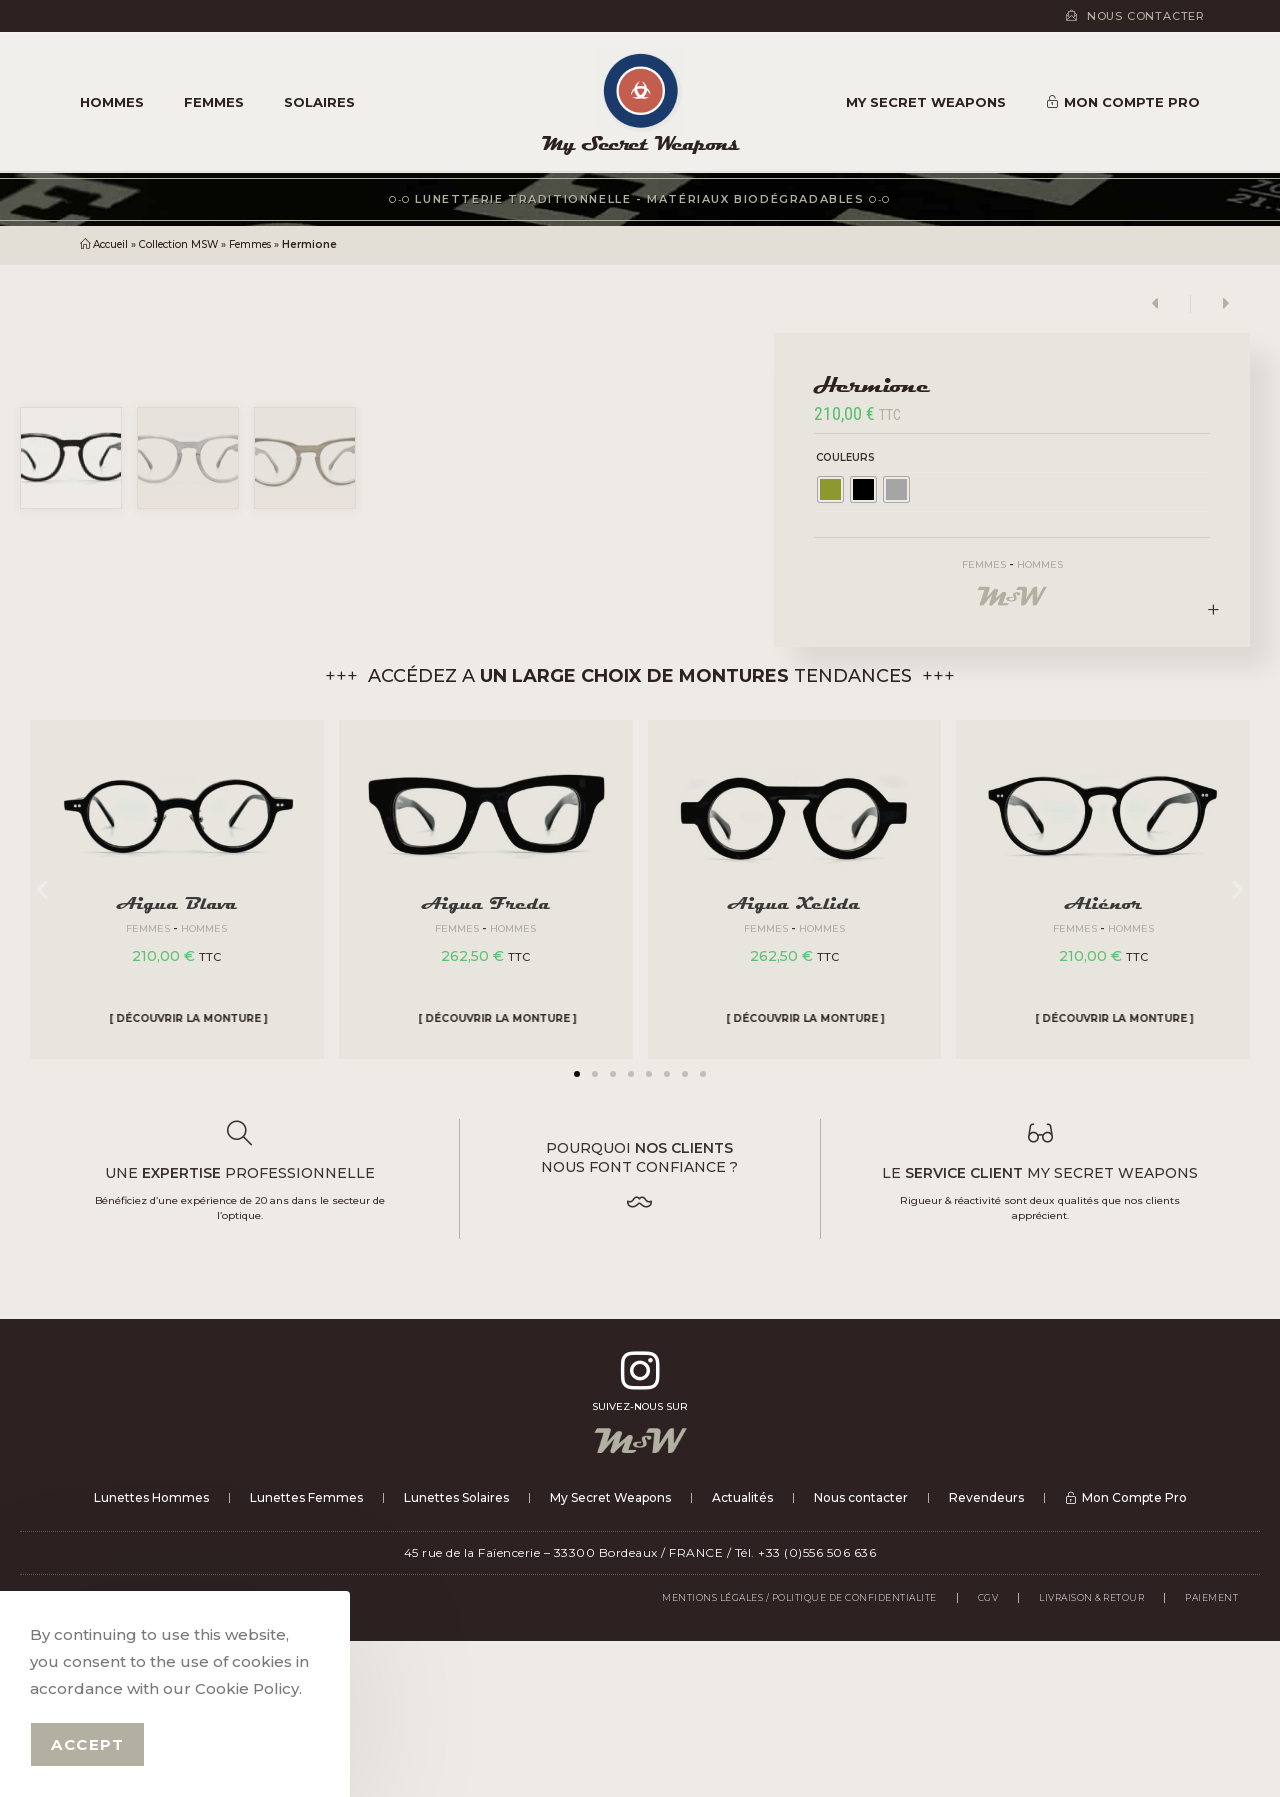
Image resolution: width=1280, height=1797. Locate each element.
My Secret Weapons (640, 143)
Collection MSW (178, 244)
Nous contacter (861, 1653)
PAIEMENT (1211, 1753)
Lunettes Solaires (456, 1653)
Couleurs (845, 457)
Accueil (110, 244)
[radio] (830, 489)
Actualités (742, 1653)
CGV (988, 1753)
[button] (577, 1230)
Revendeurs (986, 1653)
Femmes (214, 102)
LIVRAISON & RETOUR (1091, 1753)
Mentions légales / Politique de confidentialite (799, 1753)
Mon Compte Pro (1123, 102)
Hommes (112, 102)
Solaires (319, 102)
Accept (87, 1744)
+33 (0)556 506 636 (817, 1708)
